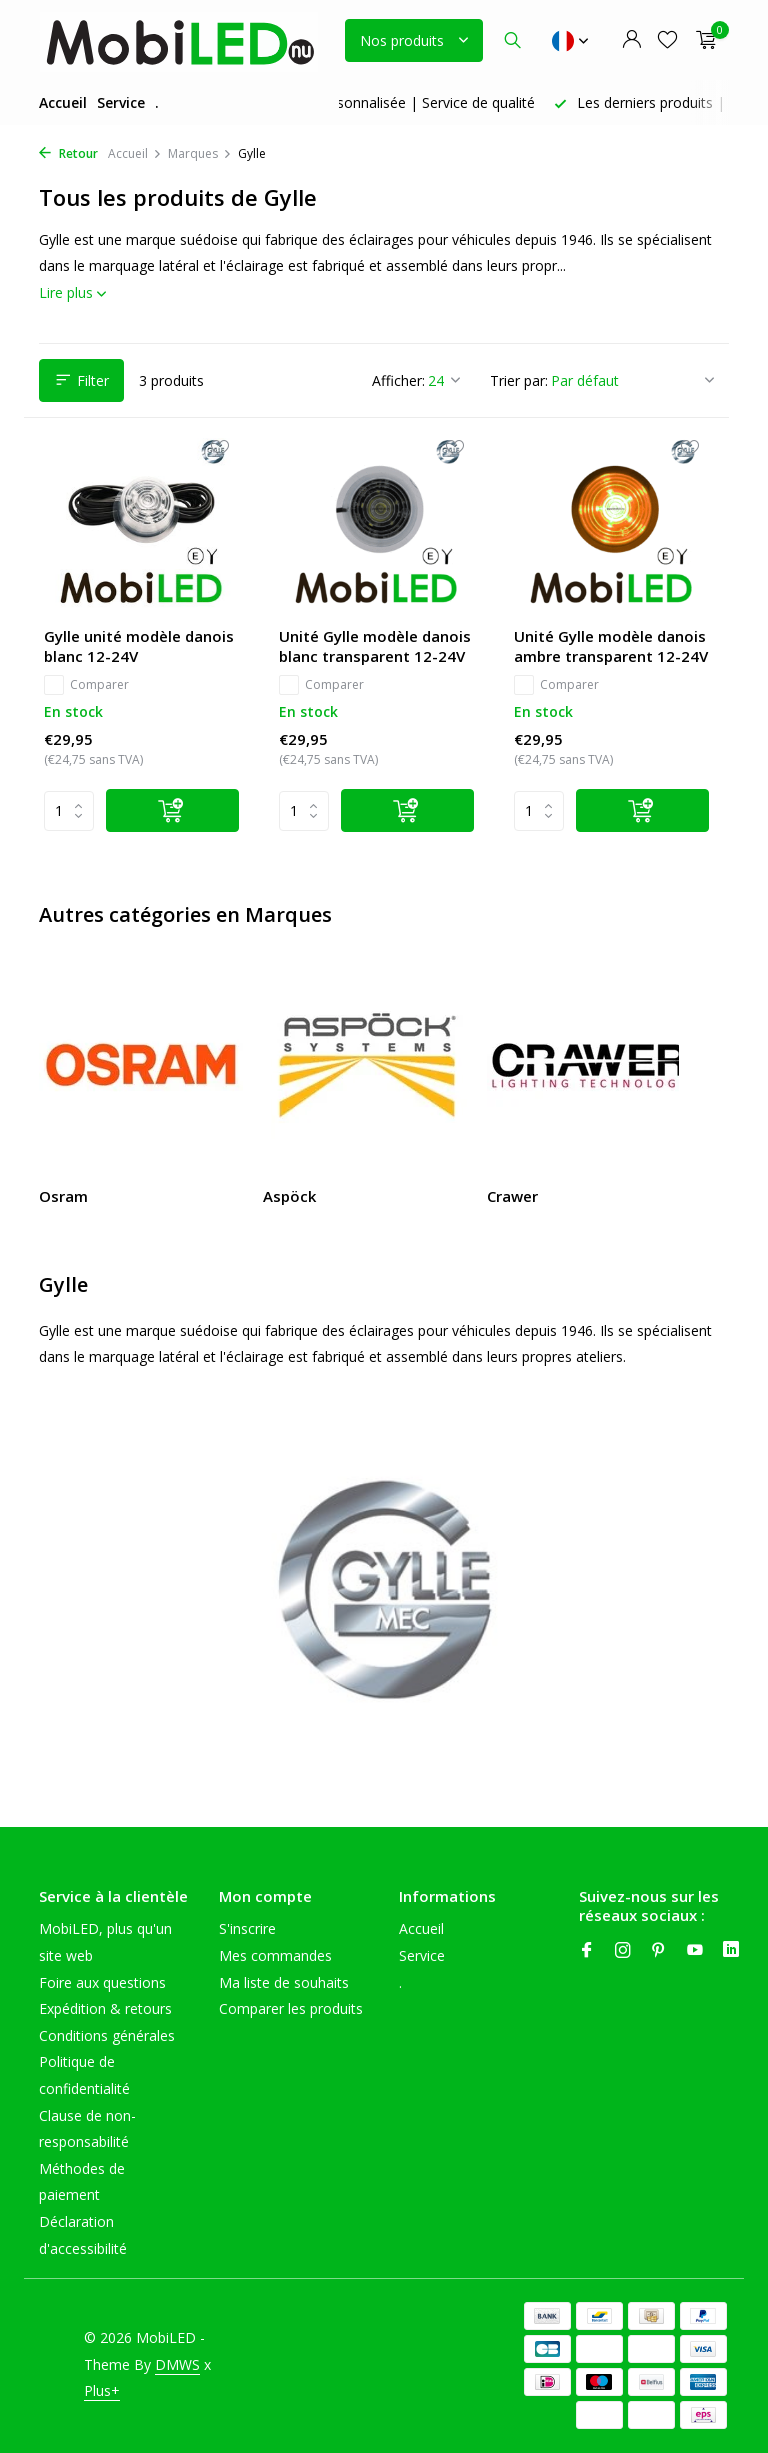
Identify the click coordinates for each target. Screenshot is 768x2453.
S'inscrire (247, 1928)
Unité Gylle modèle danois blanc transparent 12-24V (375, 646)
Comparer (86, 685)
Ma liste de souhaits (284, 1982)
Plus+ (102, 2390)
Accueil (63, 102)
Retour (68, 153)
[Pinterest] (659, 1951)
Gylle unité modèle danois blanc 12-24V (139, 646)
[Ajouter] (172, 810)
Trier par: (519, 380)
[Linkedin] (731, 1951)
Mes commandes (275, 1955)
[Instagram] (623, 1951)
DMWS (177, 2364)
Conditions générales (107, 2035)
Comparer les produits (291, 2008)
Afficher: (398, 380)
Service (121, 102)
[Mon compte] (631, 40)
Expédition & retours (105, 2008)
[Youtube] (695, 1951)
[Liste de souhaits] (667, 40)
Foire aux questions (102, 1982)
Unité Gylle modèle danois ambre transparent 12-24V (611, 646)
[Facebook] (587, 1951)
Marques (200, 153)
